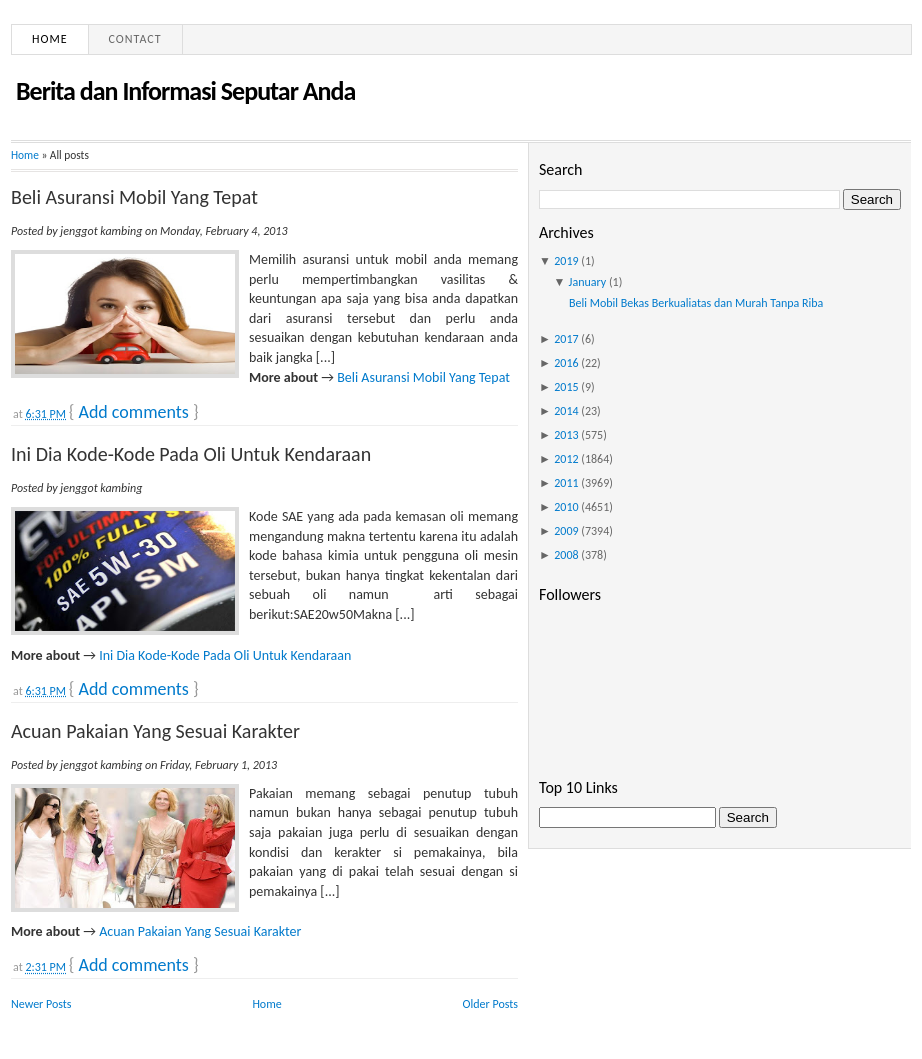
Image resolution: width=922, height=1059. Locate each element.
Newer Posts (41, 1004)
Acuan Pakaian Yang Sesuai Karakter (155, 731)
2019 (566, 261)
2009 (566, 531)
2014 (566, 411)
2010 (566, 507)
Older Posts (490, 1004)
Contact (135, 39)
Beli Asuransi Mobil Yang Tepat (134, 197)
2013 (566, 435)
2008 (566, 555)
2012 (566, 459)
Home (50, 39)
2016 (566, 363)
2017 (566, 339)
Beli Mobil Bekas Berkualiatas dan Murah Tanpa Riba (696, 303)
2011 (566, 483)
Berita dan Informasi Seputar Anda (185, 91)
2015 (566, 387)
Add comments (133, 412)
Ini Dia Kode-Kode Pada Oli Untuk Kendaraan (191, 454)
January (588, 282)
